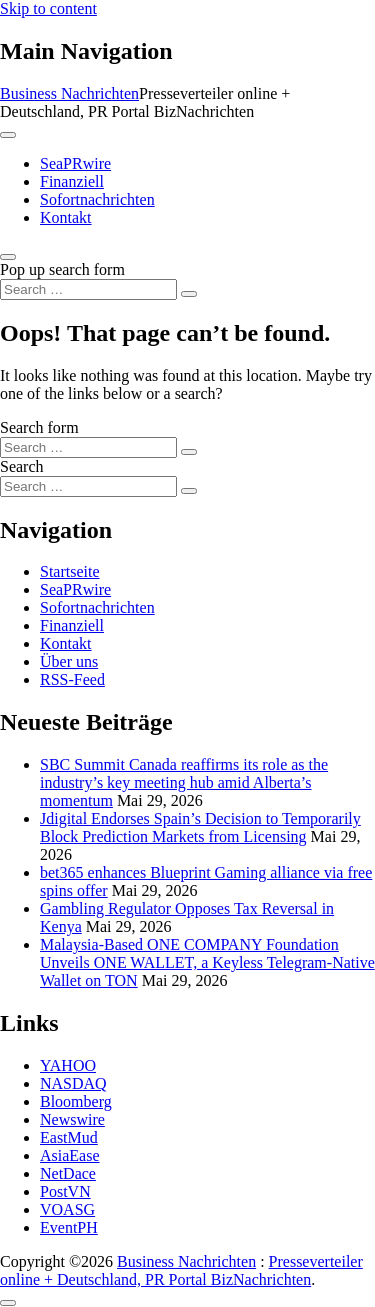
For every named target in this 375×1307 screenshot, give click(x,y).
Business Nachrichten (69, 93)
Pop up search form (62, 269)
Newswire (72, 1119)
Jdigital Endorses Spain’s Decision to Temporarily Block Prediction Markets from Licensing (200, 827)
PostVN (65, 1191)
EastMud (69, 1137)
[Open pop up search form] (8, 257)
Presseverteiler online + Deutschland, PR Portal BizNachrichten (181, 1270)
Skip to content (48, 8)
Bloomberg (76, 1101)
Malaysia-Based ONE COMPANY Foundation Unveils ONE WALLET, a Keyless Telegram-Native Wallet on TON (207, 962)
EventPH (69, 1227)
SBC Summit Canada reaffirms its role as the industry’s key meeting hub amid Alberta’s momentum (184, 782)
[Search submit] (189, 294)
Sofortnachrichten (97, 199)
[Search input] (88, 289)
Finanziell (72, 181)
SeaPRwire (75, 163)
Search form (39, 427)
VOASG (67, 1209)
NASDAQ (73, 1083)
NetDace (68, 1173)
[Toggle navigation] (8, 135)
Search (22, 466)
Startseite (70, 571)
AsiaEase (70, 1155)
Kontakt (66, 217)
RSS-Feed (72, 679)
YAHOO (68, 1065)
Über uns (69, 661)
